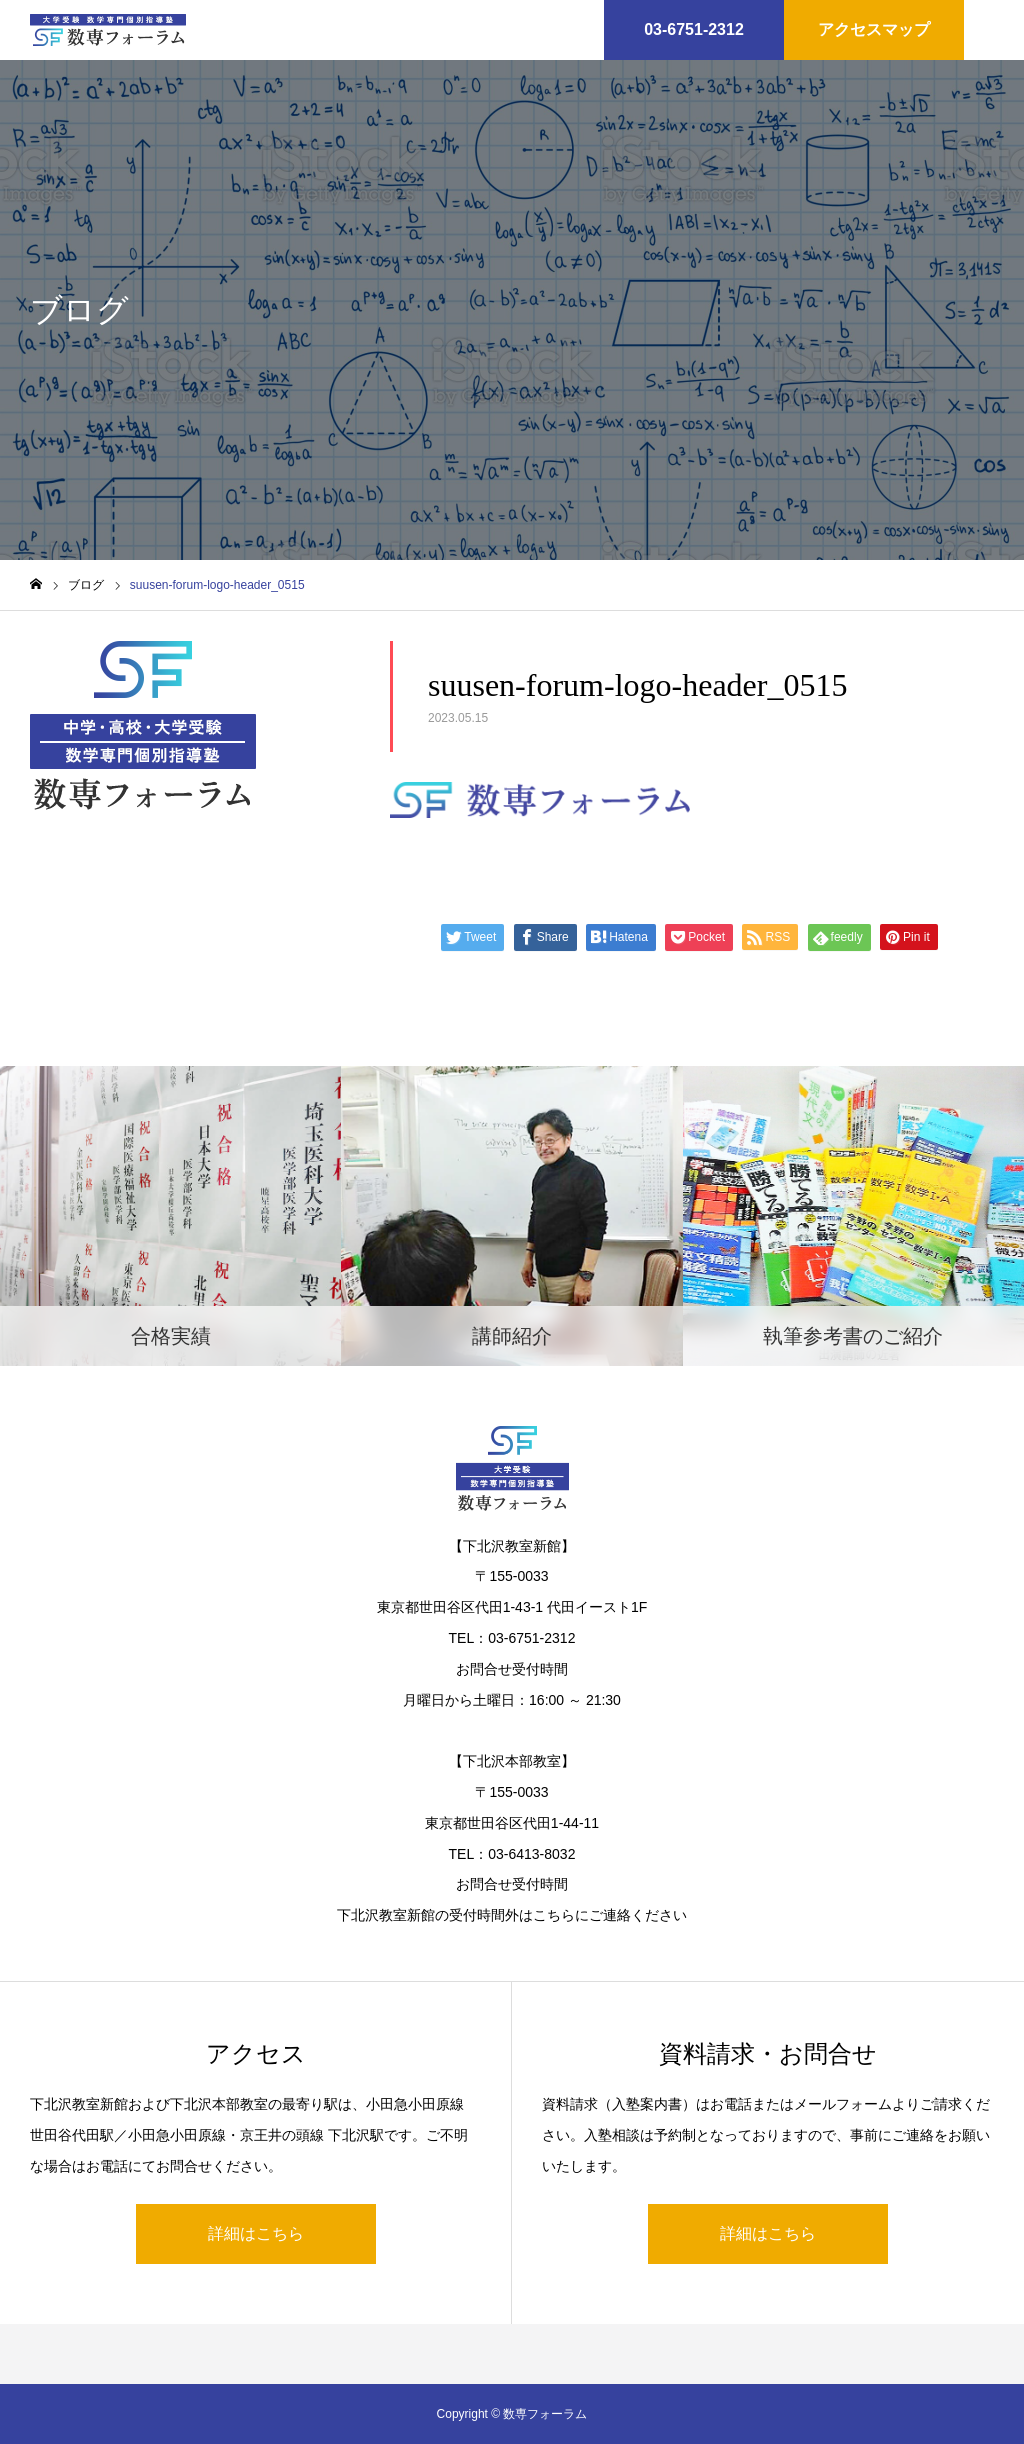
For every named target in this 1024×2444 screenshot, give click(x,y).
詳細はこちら (256, 2233)
